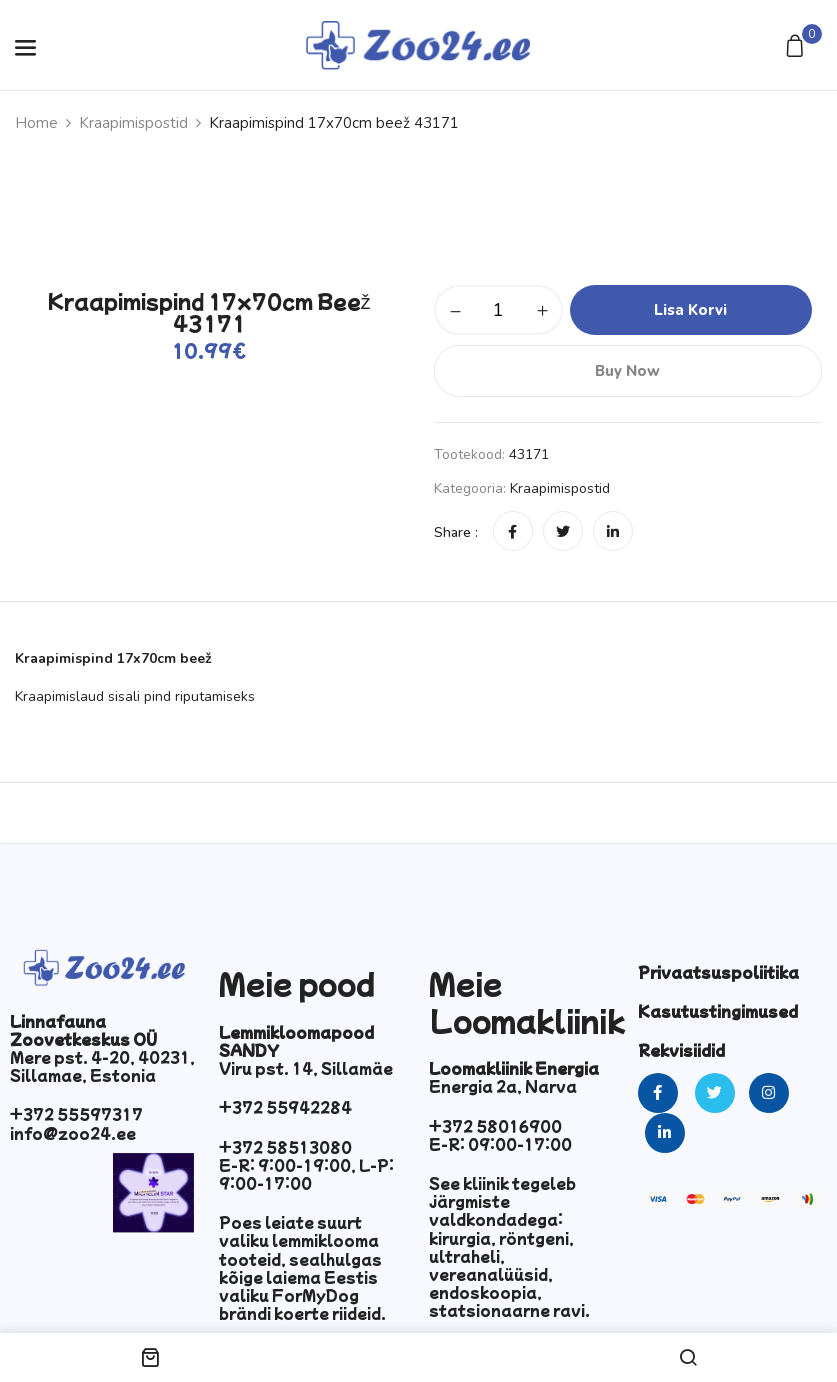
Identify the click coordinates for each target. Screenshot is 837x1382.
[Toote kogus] (498, 310)
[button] (797, 47)
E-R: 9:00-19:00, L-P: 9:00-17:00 (306, 1174)
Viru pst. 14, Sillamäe (306, 1068)
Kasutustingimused (718, 1011)
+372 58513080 (285, 1147)
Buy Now (628, 371)
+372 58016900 (495, 1126)
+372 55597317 (76, 1114)
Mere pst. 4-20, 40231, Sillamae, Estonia (102, 1066)
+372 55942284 (285, 1107)
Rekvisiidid (681, 1050)
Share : (456, 532)
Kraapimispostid (133, 123)
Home (36, 123)
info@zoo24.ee (73, 1133)
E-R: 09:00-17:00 (500, 1144)
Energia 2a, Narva (503, 1086)
